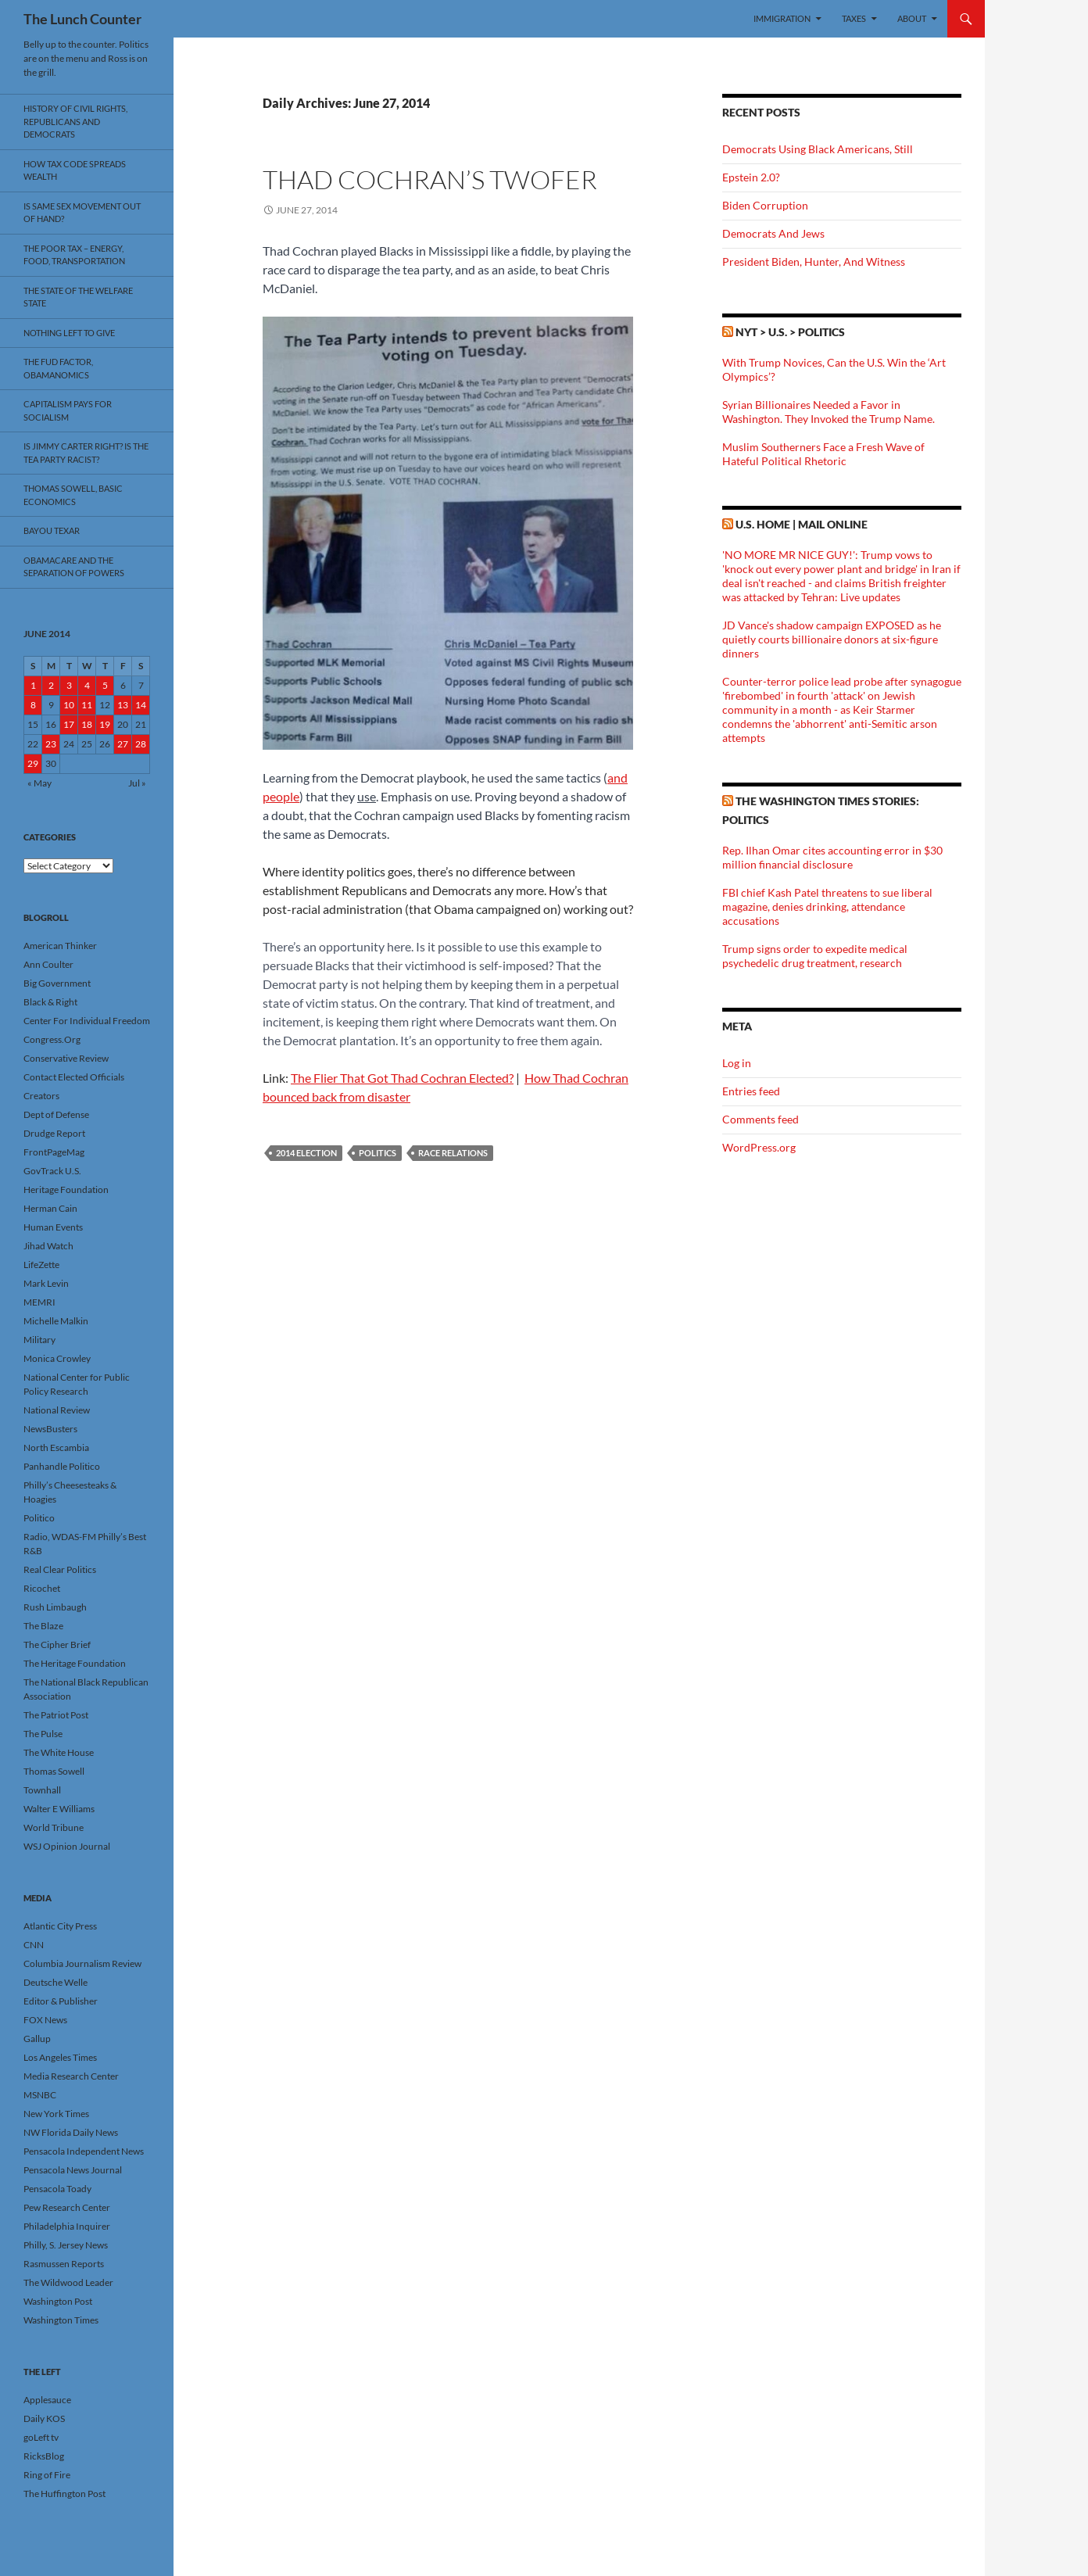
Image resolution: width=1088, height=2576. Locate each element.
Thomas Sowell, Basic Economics (73, 495)
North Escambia (56, 1447)
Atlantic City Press (60, 1926)
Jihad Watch (48, 1246)
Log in (736, 1062)
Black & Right (50, 1002)
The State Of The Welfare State (78, 297)
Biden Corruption (765, 205)
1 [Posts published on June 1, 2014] (33, 685)
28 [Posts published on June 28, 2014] (140, 744)
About (911, 18)
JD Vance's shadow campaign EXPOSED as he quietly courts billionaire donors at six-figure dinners (831, 639)
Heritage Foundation (66, 1189)
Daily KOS (44, 2418)
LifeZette (41, 1264)
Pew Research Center (66, 2207)
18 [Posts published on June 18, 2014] (86, 724)
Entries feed (751, 1091)
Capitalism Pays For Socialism (67, 410)
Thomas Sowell (53, 1771)
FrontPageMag (53, 1152)
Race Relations (453, 1153)
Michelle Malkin (55, 1321)
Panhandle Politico (61, 1466)
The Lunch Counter (82, 18)
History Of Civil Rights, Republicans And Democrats (75, 121)
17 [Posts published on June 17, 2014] (68, 724)
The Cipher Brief (57, 1644)
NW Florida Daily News (70, 2132)
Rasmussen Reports (63, 2264)
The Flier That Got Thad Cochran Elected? (402, 1077)
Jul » (137, 783)
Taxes (854, 18)
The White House (58, 1752)
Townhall (42, 1790)
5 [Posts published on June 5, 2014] (105, 685)
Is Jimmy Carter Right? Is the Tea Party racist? (86, 452)
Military (39, 1339)
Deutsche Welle (55, 1982)
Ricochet (41, 1588)
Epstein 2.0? (751, 177)
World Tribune (53, 1827)
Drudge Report (54, 1133)
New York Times (56, 2113)
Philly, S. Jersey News (65, 2245)
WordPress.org (759, 1147)
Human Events (53, 1227)
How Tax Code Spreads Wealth (74, 170)
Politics (377, 1153)
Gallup (37, 2038)
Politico (39, 1518)
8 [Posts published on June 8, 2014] (33, 705)
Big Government (57, 983)
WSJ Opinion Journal (66, 1846)
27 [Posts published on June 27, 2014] (122, 744)
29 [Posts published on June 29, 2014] (32, 763)
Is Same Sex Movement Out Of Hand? (82, 212)
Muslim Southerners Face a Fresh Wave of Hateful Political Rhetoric (823, 454)
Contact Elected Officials (73, 1077)
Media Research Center (71, 2076)
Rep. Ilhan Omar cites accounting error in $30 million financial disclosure (832, 857)
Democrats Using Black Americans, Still (817, 149)
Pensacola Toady (57, 2188)
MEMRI (39, 1302)
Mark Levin (46, 1283)
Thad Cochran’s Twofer (430, 179)
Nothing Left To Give (69, 333)
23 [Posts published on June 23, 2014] (50, 744)
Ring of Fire (46, 2475)
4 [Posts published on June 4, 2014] (87, 685)
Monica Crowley (57, 1358)
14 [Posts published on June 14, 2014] (140, 705)
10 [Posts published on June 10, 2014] (68, 705)
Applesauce (47, 2400)
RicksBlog (43, 2456)
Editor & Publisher (60, 2001)
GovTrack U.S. (52, 1171)
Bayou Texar (51, 530)
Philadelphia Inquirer (66, 2226)
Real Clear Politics (59, 1569)
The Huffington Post (64, 2493)
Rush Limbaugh (55, 1607)
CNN (33, 1945)
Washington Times (60, 2320)
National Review (56, 1410)
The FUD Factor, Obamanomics (58, 368)
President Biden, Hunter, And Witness (813, 261)
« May (39, 783)
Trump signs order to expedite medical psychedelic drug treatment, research (814, 955)
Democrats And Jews (773, 233)
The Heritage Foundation (74, 1663)
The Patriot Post (55, 1715)
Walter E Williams (59, 1809)
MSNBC (39, 2095)
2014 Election (306, 1153)
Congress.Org (52, 1039)
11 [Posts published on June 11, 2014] (86, 705)
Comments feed (760, 1119)
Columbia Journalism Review (82, 1963)
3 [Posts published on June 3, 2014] (69, 685)
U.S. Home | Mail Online (801, 524)
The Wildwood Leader (68, 2282)
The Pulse (43, 1733)
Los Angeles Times (60, 2057)
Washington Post (57, 2301)
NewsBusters (50, 1429)
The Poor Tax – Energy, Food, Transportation (74, 255)
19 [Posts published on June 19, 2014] (104, 724)
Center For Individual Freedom (86, 1020)
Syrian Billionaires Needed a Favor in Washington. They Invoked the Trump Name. (828, 411)
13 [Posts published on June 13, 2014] (122, 705)
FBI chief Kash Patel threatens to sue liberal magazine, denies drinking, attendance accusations (827, 906)
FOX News (45, 2020)
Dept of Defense (56, 1114)
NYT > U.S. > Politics (790, 332)
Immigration (782, 18)
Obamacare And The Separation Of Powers (73, 567)
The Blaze (43, 1626)
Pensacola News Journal (72, 2170)
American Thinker (60, 945)
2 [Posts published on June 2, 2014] (51, 685)
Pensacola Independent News (83, 2151)
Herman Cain (50, 1208)
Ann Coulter (48, 964)
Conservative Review (66, 1058)
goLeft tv (41, 2437)
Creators (41, 1096)
